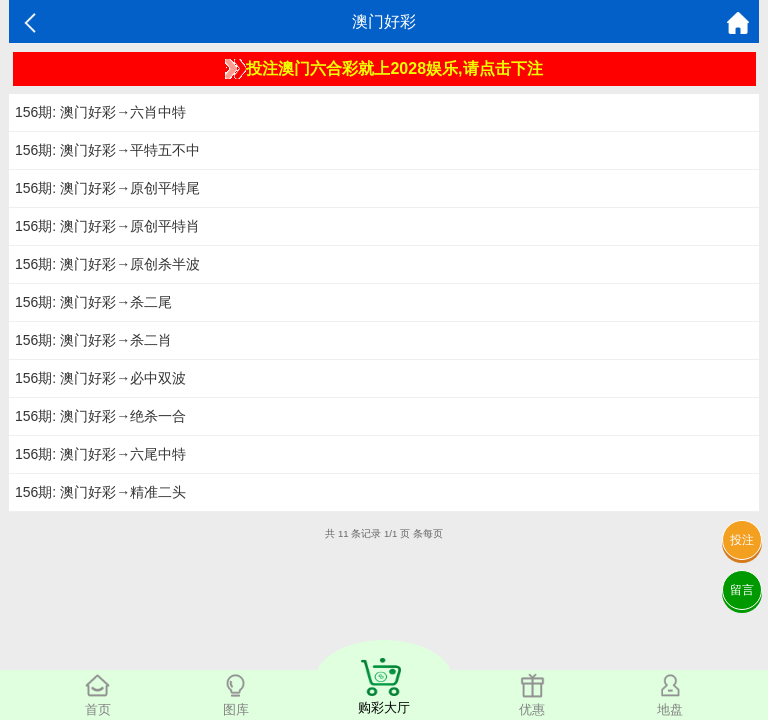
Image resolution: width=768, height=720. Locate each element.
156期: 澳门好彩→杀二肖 (93, 340)
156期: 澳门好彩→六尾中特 (100, 454)
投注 (742, 540)
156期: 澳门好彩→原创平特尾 (107, 188)
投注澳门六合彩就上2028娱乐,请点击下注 (383, 69)
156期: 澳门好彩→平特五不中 (107, 150)
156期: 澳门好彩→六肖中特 (100, 112)
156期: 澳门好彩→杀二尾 (93, 302)
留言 (742, 590)
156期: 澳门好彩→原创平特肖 (107, 226)
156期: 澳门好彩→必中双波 (100, 378)
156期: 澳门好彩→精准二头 (100, 492)
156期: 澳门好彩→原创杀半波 (107, 264)
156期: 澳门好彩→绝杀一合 (100, 416)
